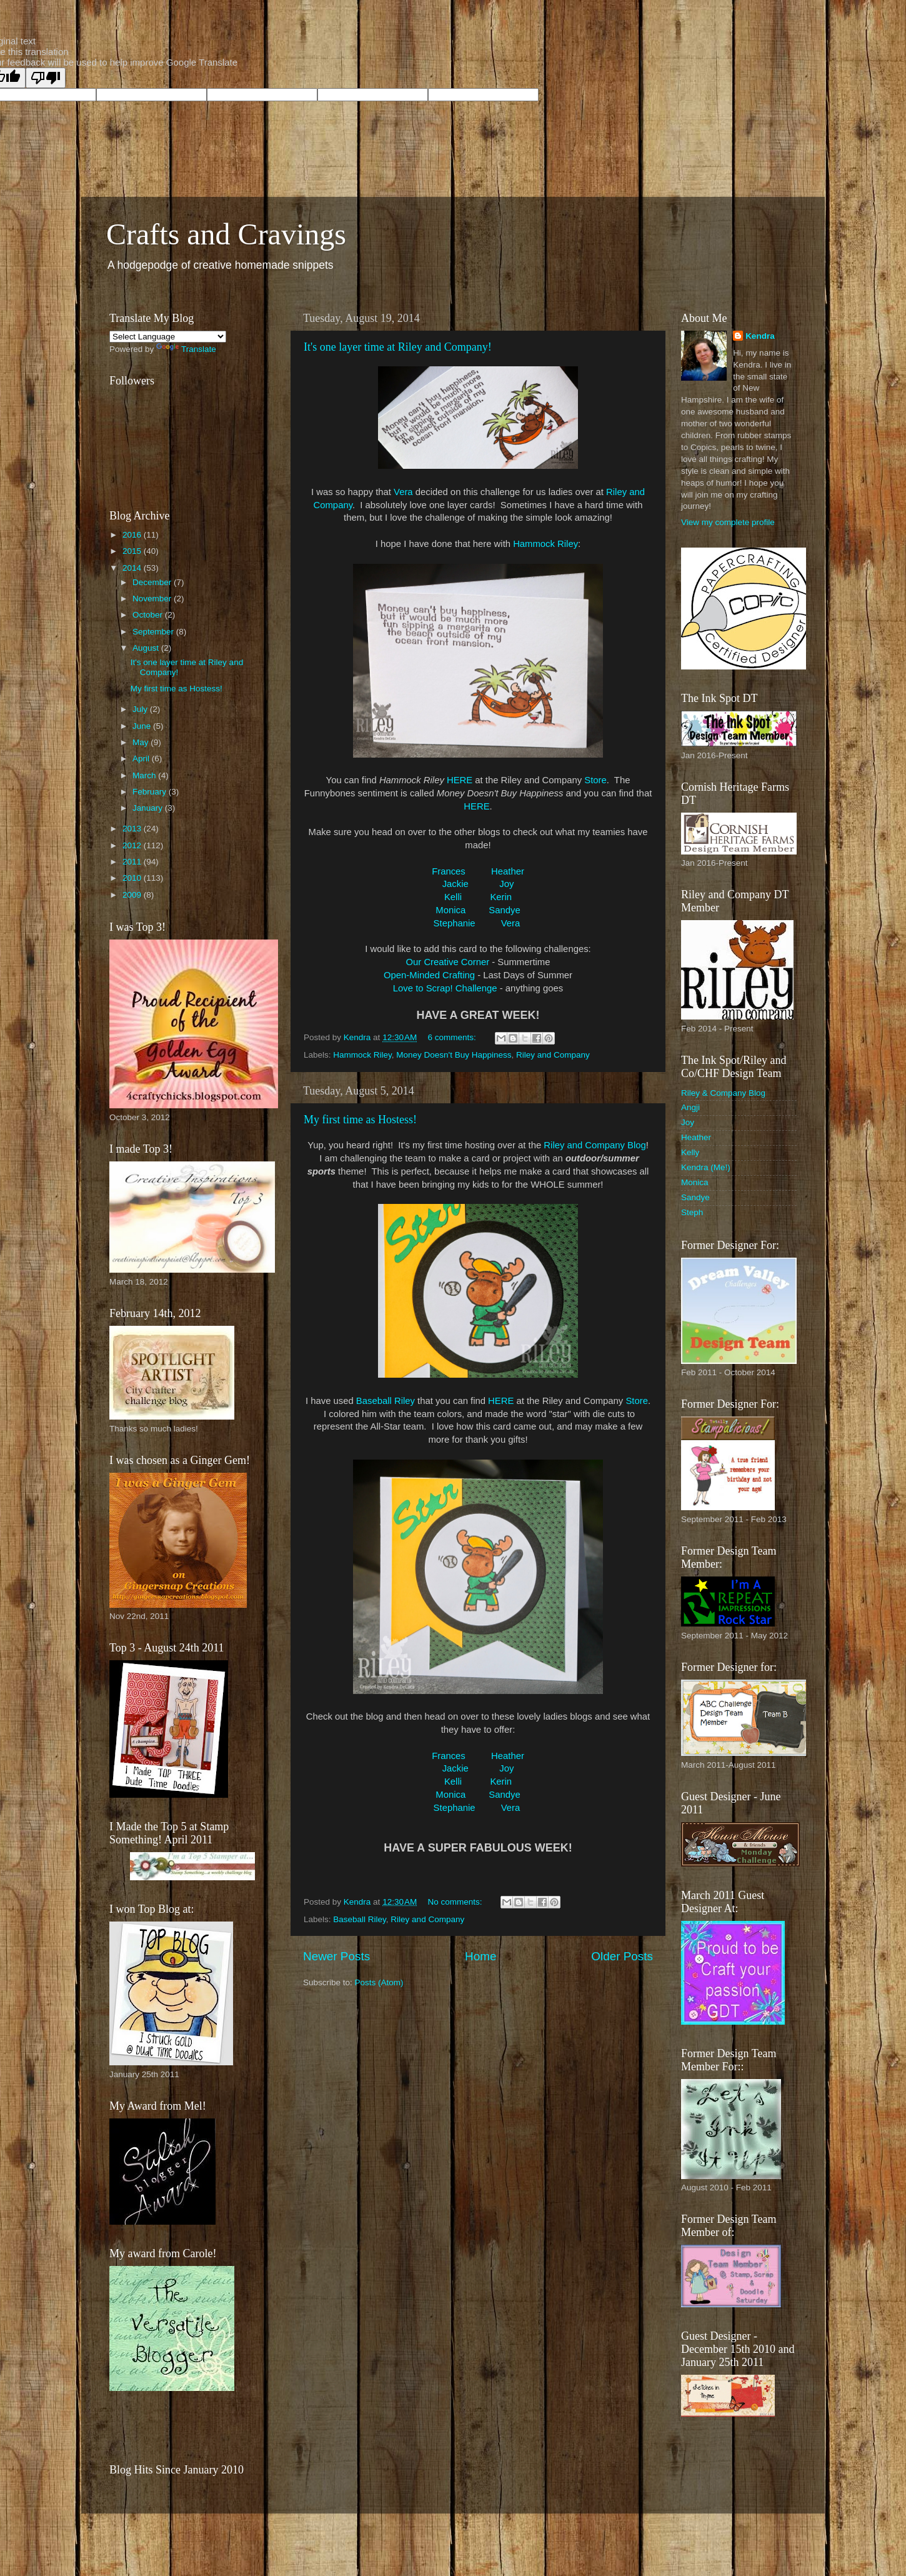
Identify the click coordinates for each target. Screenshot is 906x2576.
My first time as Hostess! (360, 1119)
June (142, 726)
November (153, 598)
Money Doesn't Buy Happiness (453, 1055)
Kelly (690, 1152)
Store (595, 780)
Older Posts (622, 1956)
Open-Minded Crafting (429, 975)
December (153, 582)
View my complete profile (728, 522)
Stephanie (454, 923)
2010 (133, 878)
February (150, 791)
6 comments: (453, 1037)
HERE (459, 780)
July (141, 709)
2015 (133, 551)
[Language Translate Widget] (167, 337)
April (142, 758)
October (148, 614)
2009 (133, 895)
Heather (507, 871)
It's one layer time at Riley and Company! (398, 347)
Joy (506, 884)
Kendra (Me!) (705, 1167)
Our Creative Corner (448, 962)
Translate (186, 349)
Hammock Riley (545, 544)
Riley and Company (553, 1055)
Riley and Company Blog (594, 1145)
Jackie (455, 884)
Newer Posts (336, 1956)
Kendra (760, 336)
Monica (450, 910)
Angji (690, 1107)
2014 (133, 568)
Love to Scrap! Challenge (445, 988)
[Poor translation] (46, 78)
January (148, 808)
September (154, 631)
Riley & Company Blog (723, 1093)
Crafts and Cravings (226, 234)
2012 (133, 845)
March (145, 775)
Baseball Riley (385, 1401)
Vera (403, 492)
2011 (133, 861)
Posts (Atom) (379, 1982)
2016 (133, 534)
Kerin (501, 897)
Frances (448, 871)
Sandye (504, 910)
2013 (133, 828)
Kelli (454, 897)
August (146, 648)
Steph (692, 1212)
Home (480, 1956)
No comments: (456, 1902)
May (141, 742)
